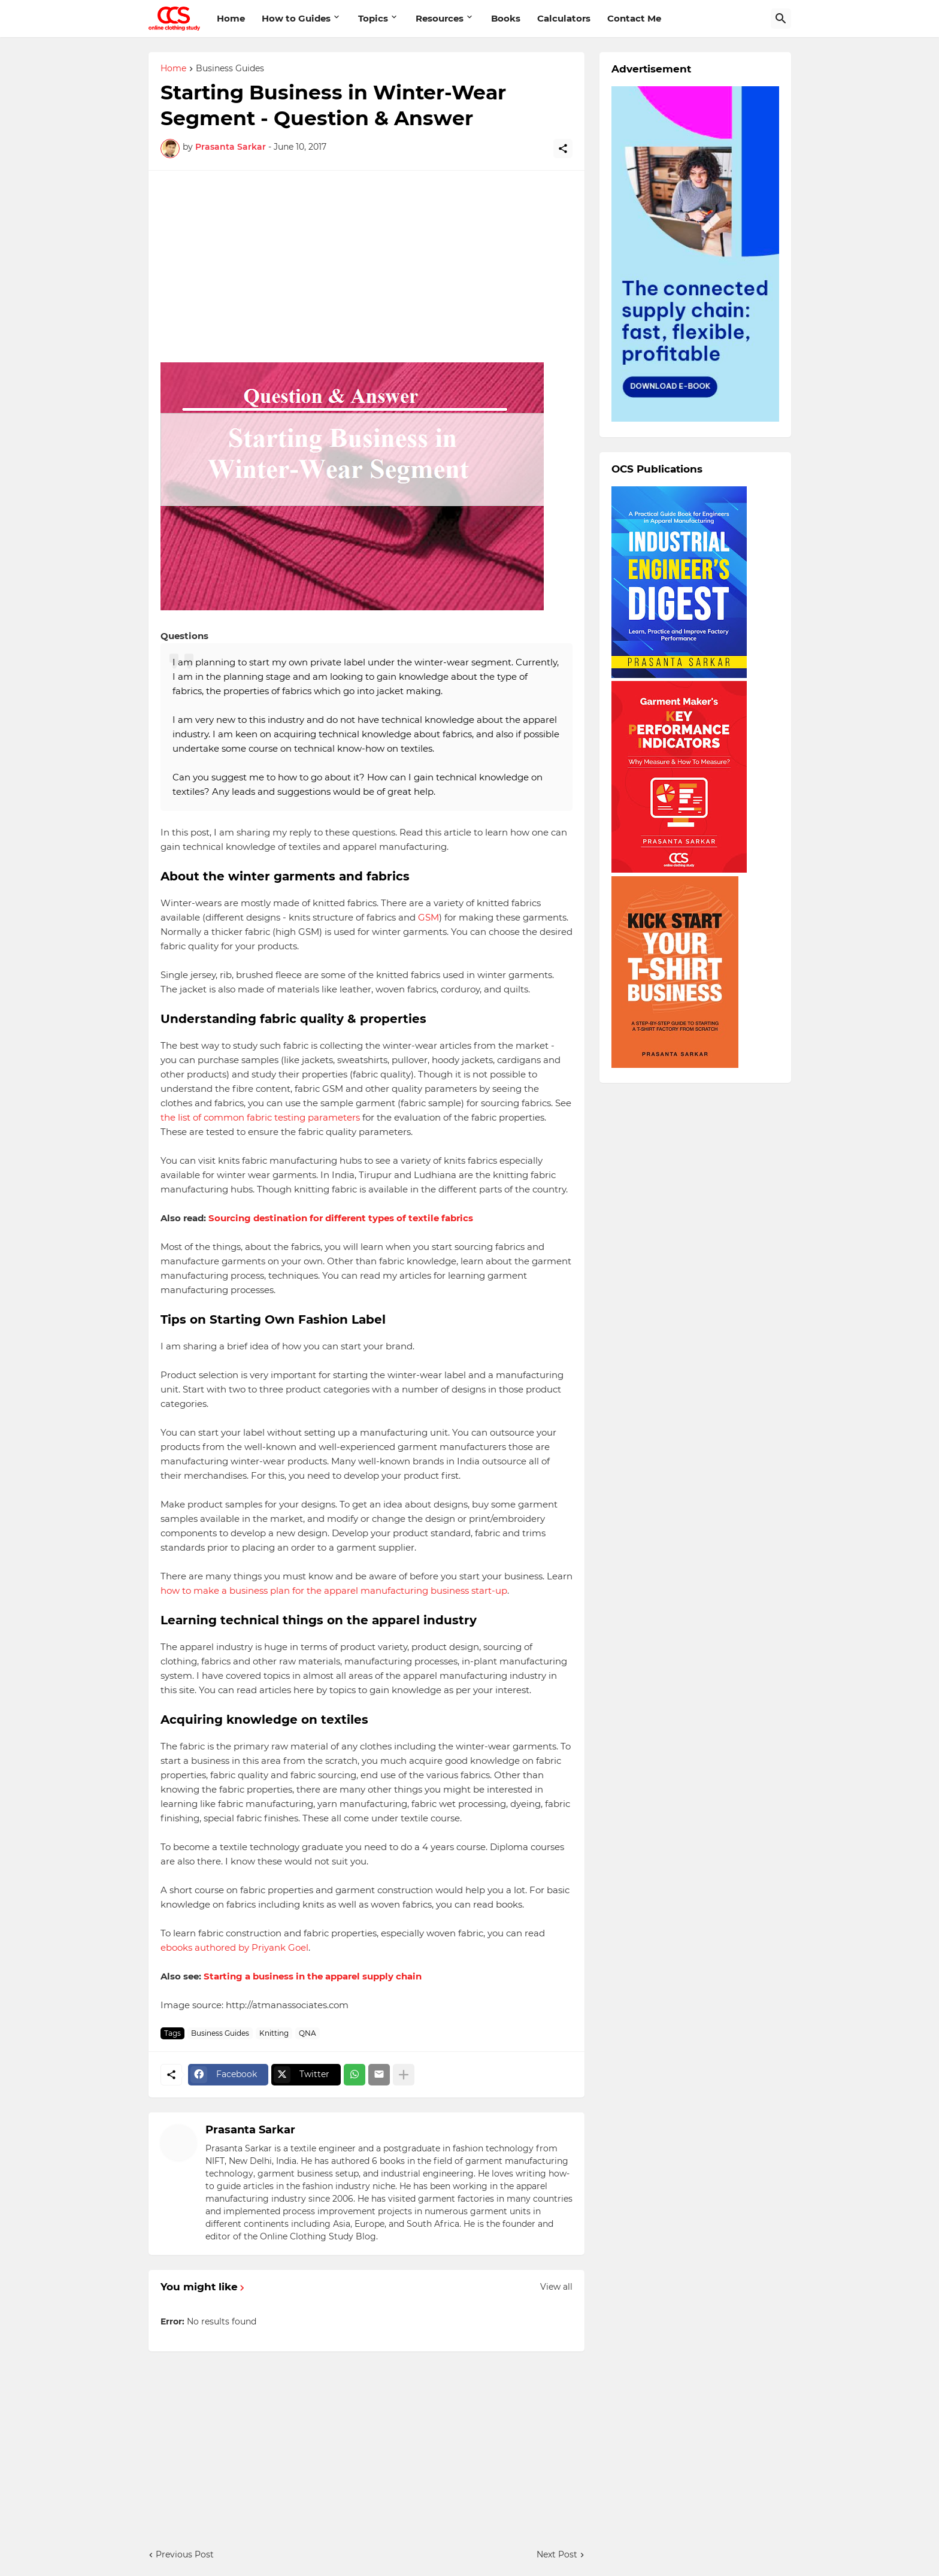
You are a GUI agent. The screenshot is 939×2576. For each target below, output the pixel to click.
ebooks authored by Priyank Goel (234, 1947)
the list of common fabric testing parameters (260, 1117)
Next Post (557, 2554)
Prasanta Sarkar (250, 2129)
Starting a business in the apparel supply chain (313, 1976)
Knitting (274, 2033)
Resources (440, 18)
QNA (307, 2033)
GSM (428, 917)
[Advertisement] (366, 266)
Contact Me (634, 18)
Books (505, 18)
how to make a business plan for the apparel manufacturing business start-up (333, 1590)
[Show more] (403, 2074)
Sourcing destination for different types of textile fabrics (340, 1218)
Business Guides (230, 69)
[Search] (781, 18)
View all (556, 2287)
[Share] (563, 148)
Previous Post (185, 2554)
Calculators (563, 18)
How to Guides (296, 18)
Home (231, 18)
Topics (373, 18)
